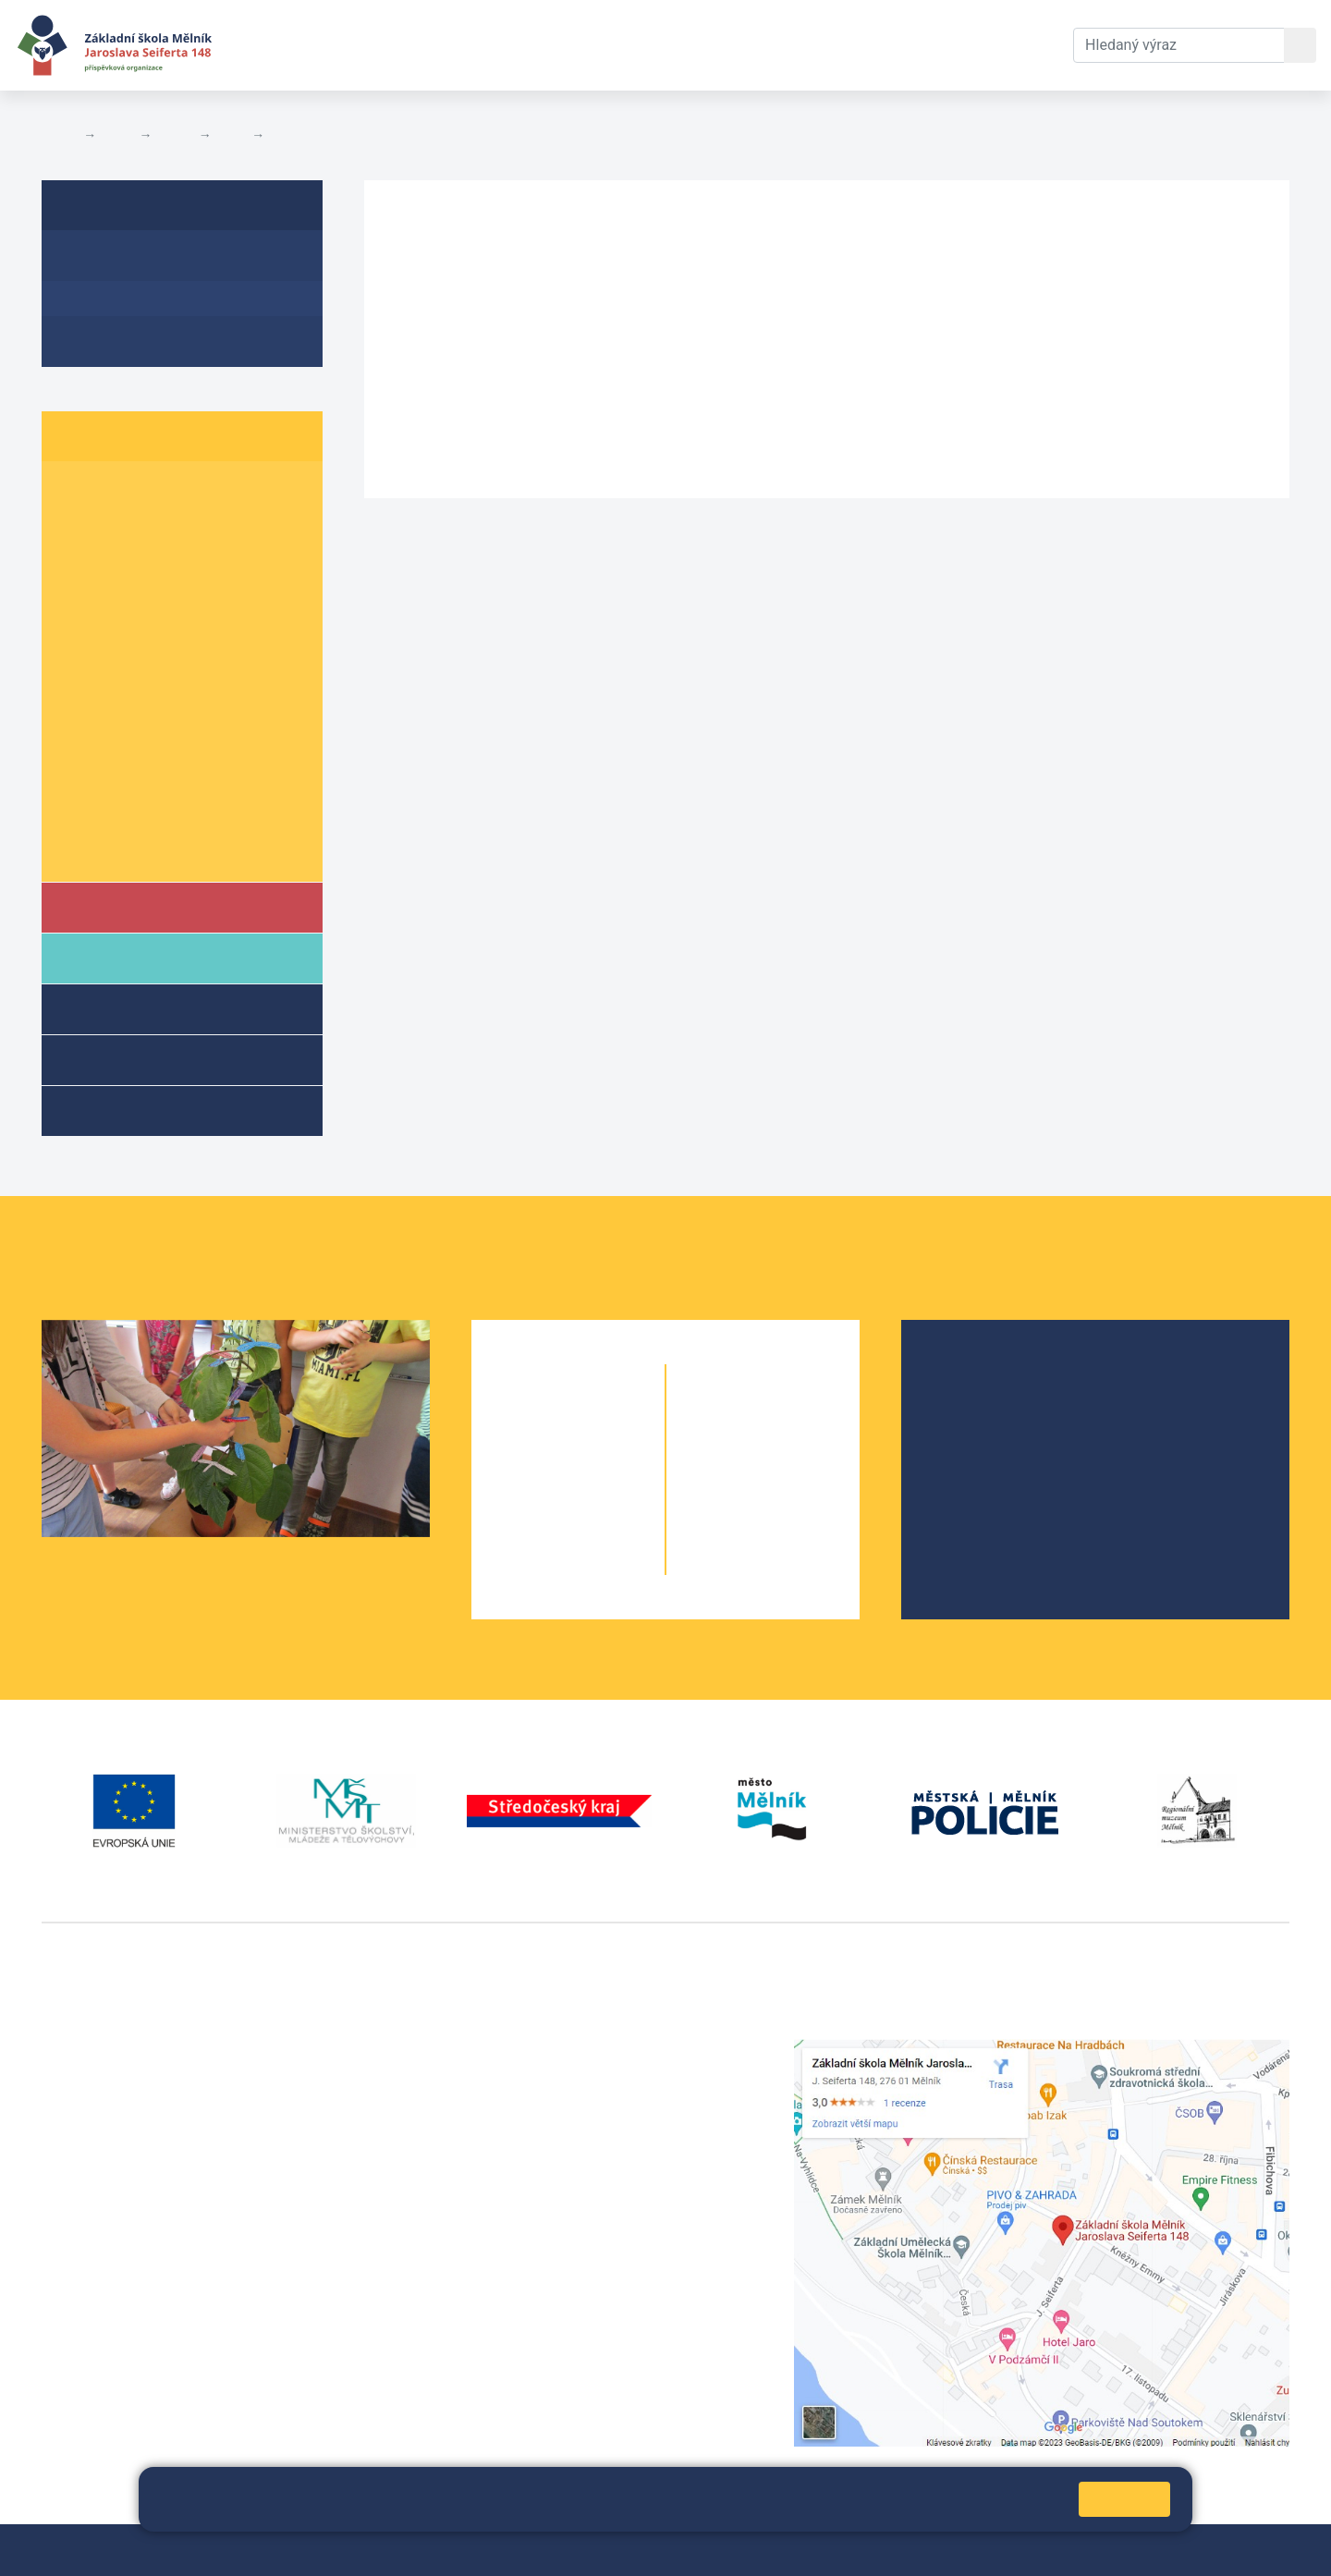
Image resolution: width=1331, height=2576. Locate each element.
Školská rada (989, 1404)
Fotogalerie (106, 333)
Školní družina (144, 1007)
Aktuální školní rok (412, 45)
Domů (59, 135)
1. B (152, 493)
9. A (78, 777)
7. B (152, 706)
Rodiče (117, 957)
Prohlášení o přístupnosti (635, 2549)
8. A (78, 741)
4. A (78, 599)
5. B (152, 635)
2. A (78, 528)
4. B (152, 599)
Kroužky (119, 1109)
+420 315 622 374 (531, 2049)
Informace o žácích (135, 813)
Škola (114, 906)
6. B (152, 670)
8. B (152, 741)
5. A (78, 635)
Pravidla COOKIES (785, 2549)
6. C (226, 670)
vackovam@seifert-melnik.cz (139, 2325)
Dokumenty (564, 45)
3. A (78, 564)
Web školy (1256, 2549)
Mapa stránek (432, 2549)
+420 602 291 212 (531, 2072)
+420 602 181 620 (102, 2303)
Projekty (973, 1434)
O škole (970, 1375)
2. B (152, 528)
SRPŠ (964, 1493)
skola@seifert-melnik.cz (552, 2116)
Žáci (117, 135)
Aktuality (298, 135)
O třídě (89, 262)
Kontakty (677, 45)
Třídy (174, 135)
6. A (232, 135)
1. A (78, 493)
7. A (78, 706)
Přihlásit (514, 2549)
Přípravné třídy (146, 1058)
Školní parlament (127, 849)
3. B (152, 564)
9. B (152, 777)
